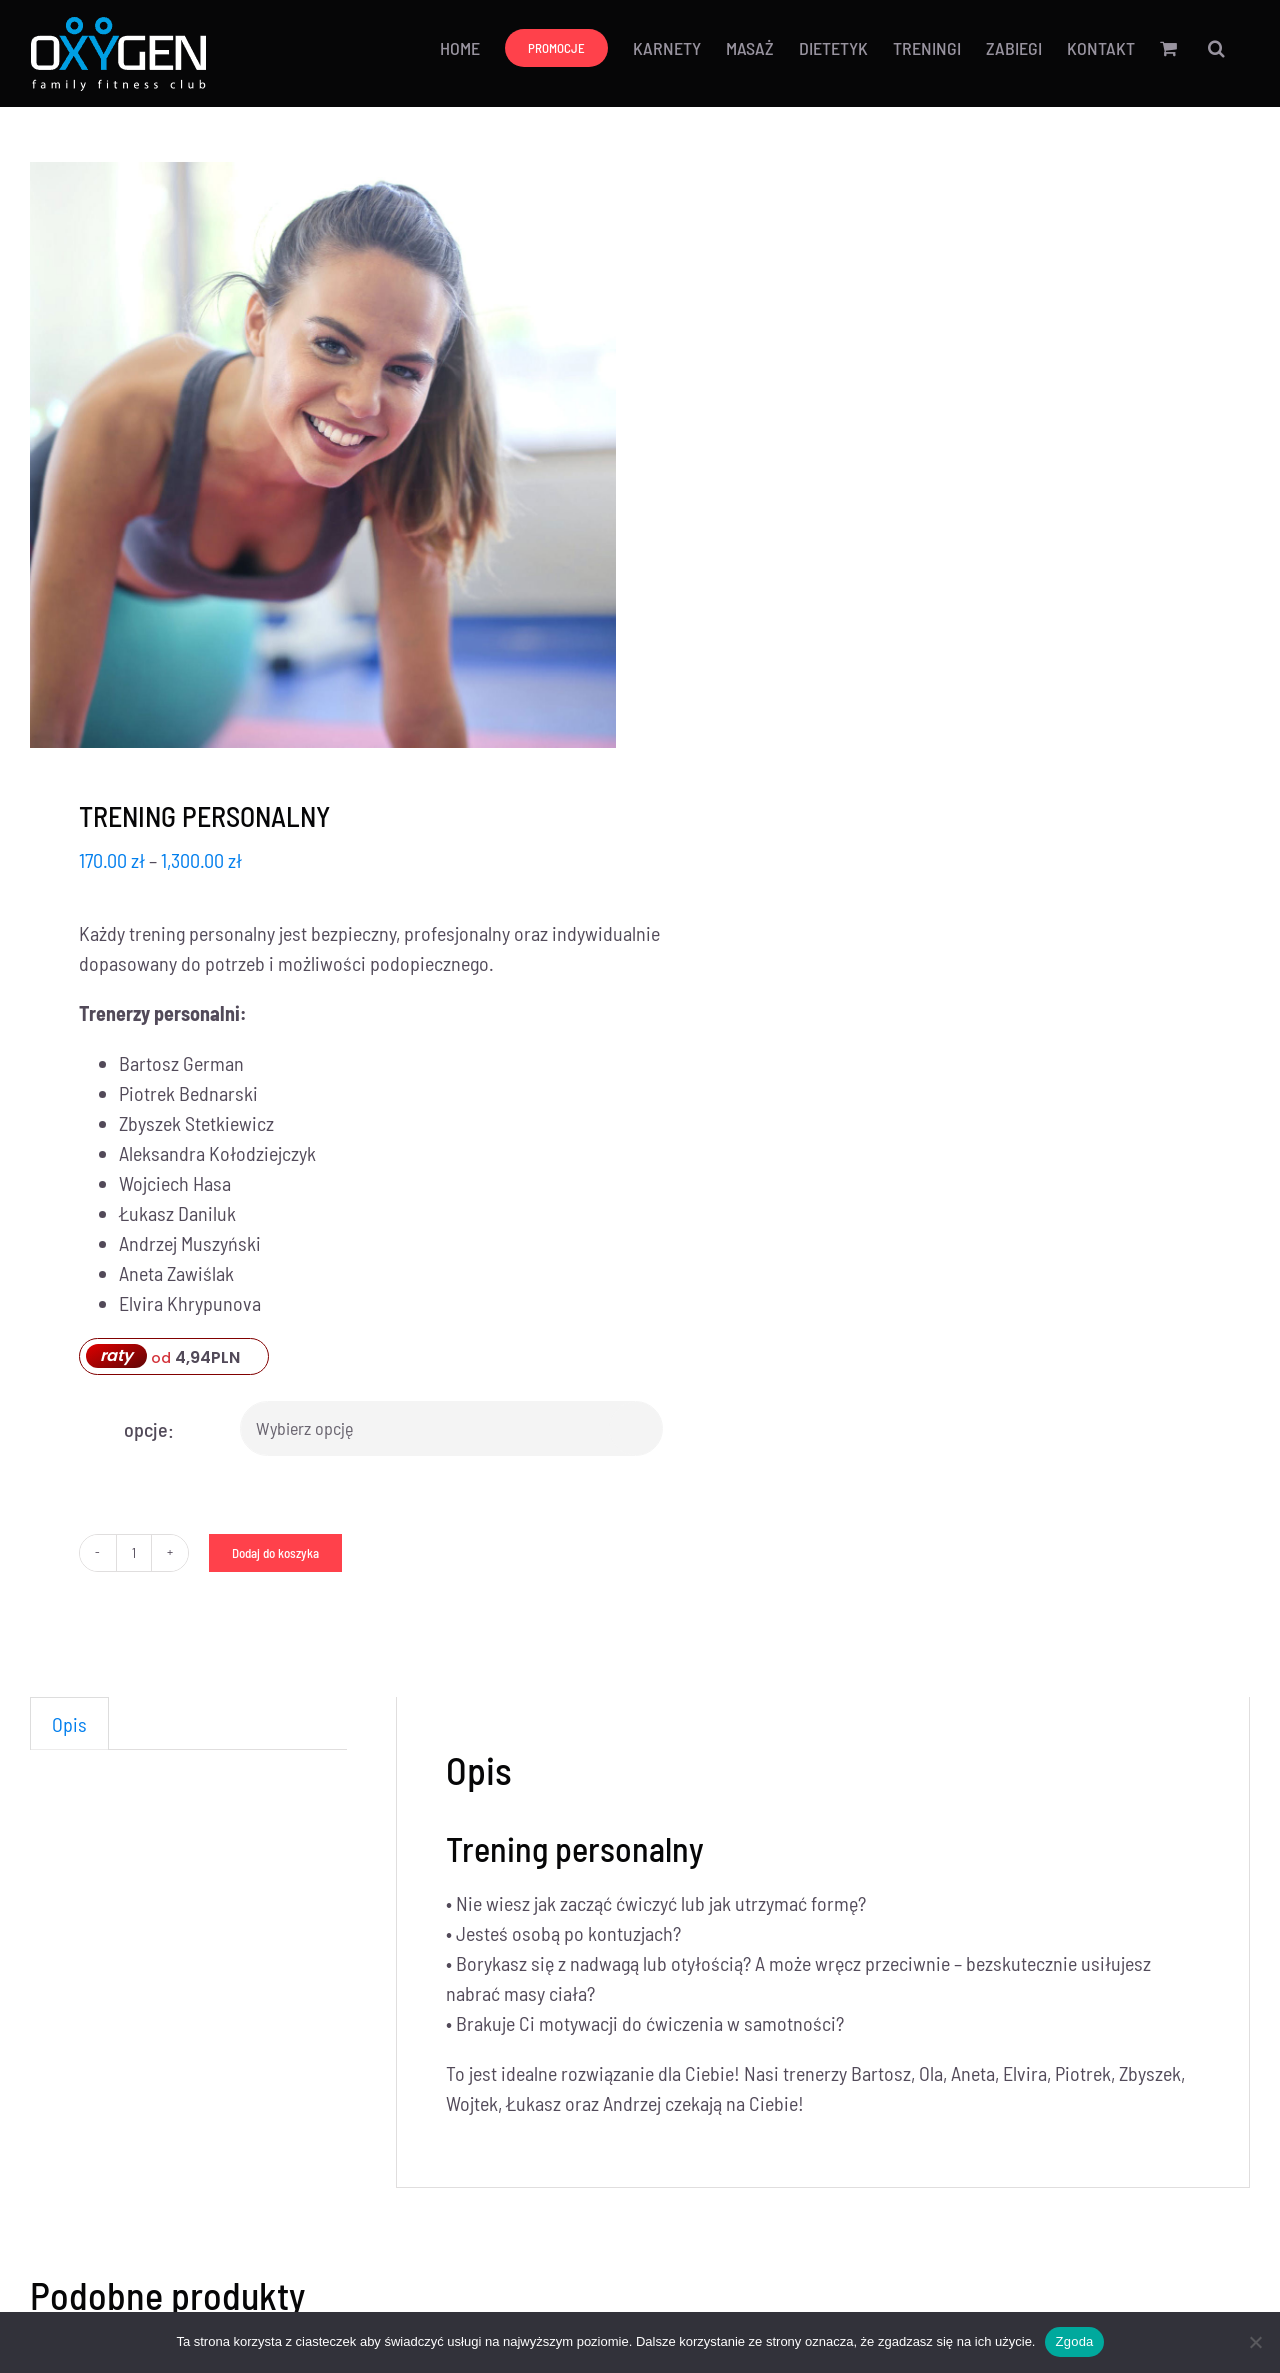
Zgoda (1074, 2341)
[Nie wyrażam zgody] (1255, 2342)
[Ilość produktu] (134, 1553)
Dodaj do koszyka (275, 1553)
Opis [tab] (69, 1724)
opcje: (149, 1429)
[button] (1216, 47)
